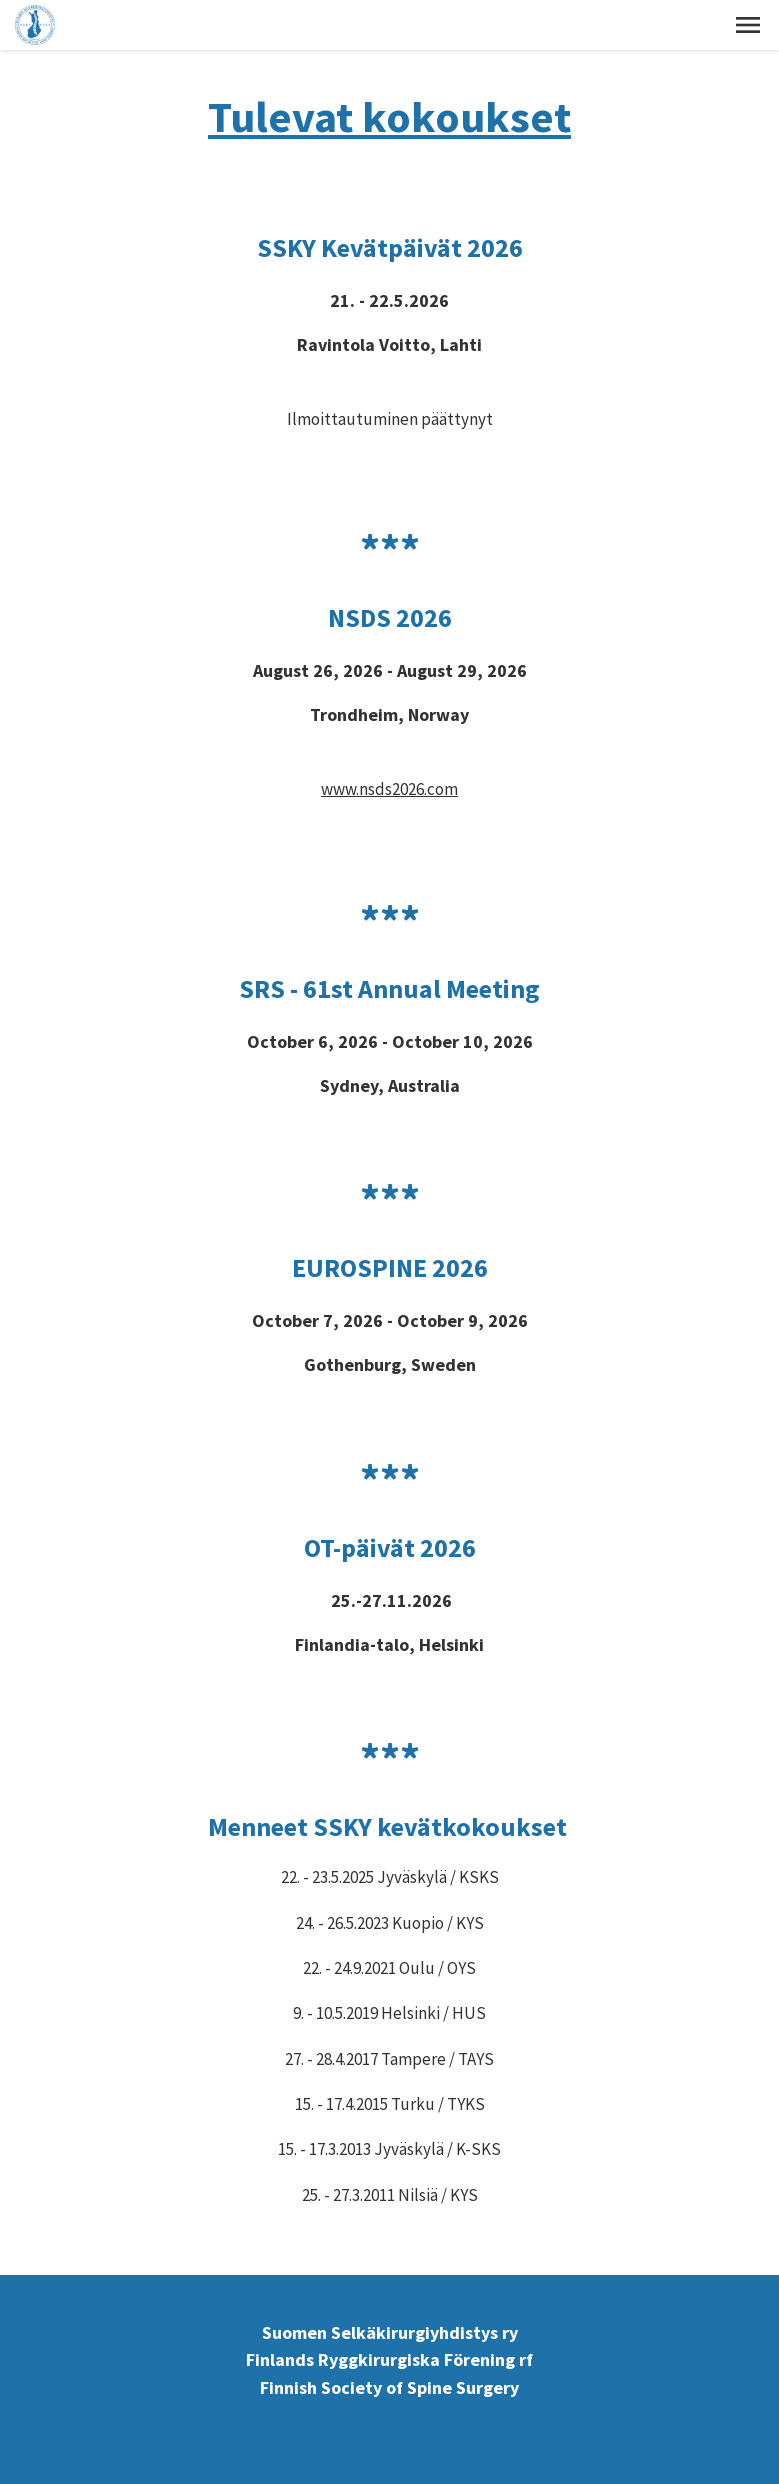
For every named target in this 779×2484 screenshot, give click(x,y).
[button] (748, 25)
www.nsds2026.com (389, 789)
